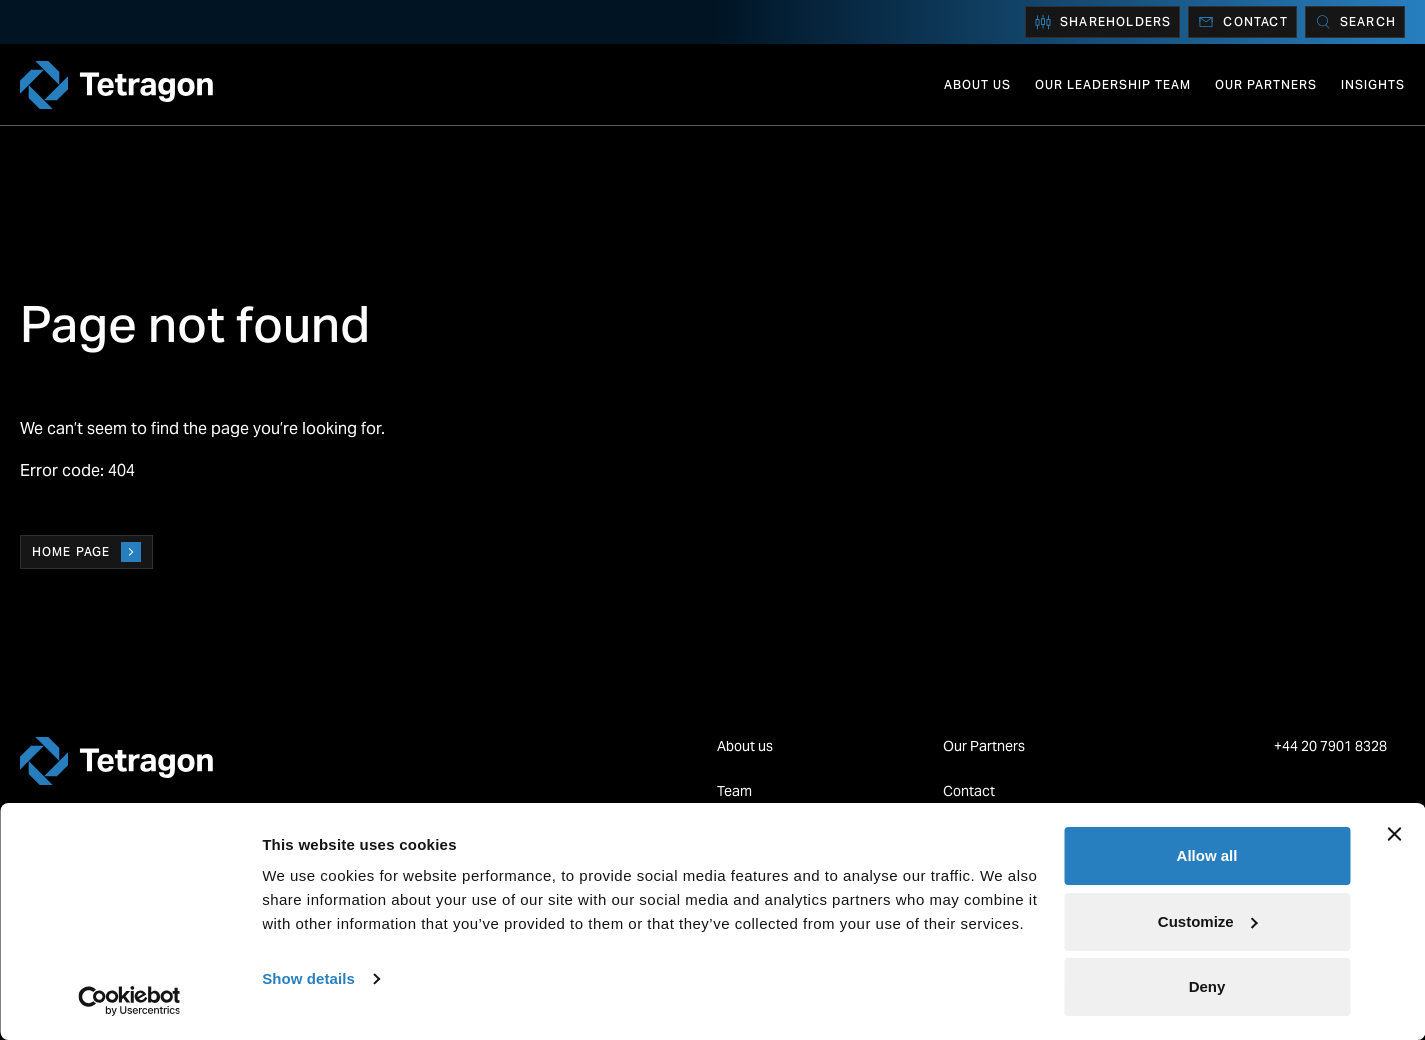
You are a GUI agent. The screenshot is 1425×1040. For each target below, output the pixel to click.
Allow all (1207, 855)
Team (734, 791)
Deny (1207, 986)
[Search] (1355, 22)
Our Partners (1266, 84)
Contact (1242, 22)
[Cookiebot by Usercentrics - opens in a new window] (129, 1001)
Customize (1208, 921)
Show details (308, 978)
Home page (87, 552)
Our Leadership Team (1113, 84)
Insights (1373, 84)
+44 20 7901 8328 (1332, 746)
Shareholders (1102, 22)
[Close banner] (1394, 834)
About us (977, 84)
